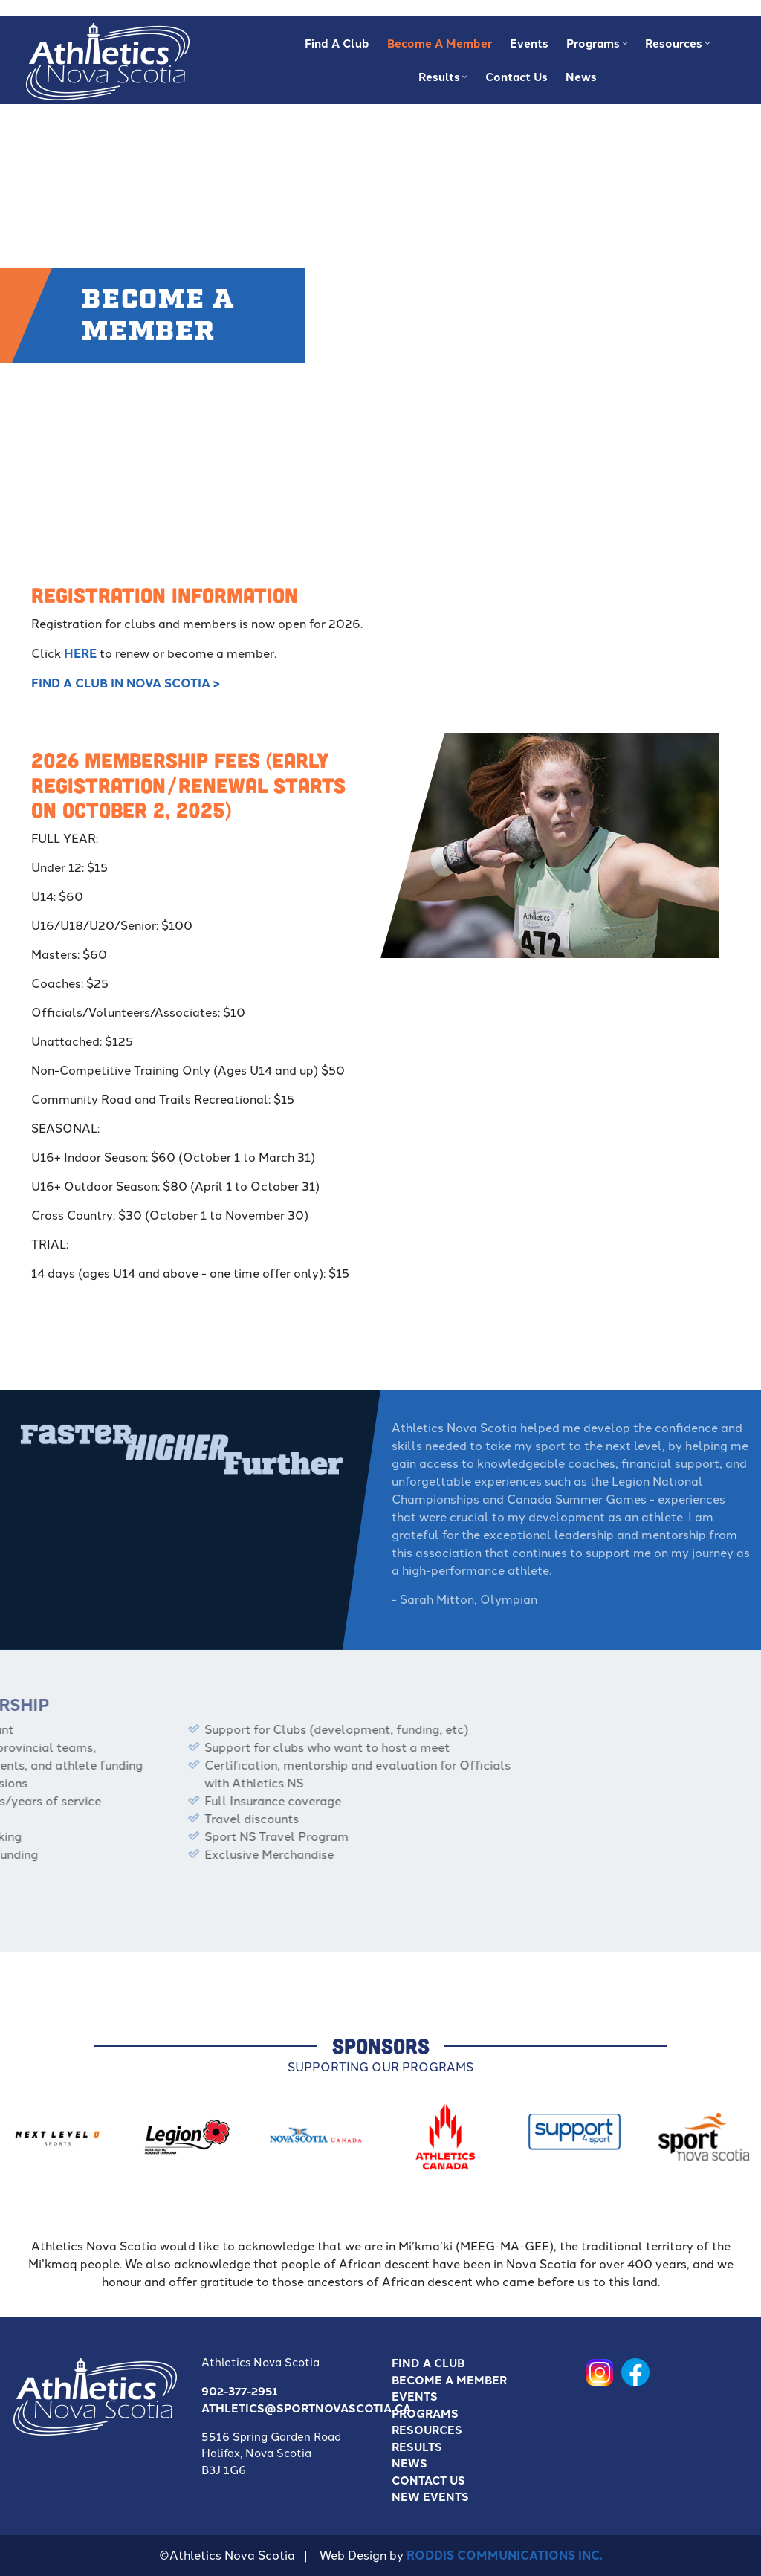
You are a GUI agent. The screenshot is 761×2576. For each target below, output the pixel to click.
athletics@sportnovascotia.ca (306, 2408)
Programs (425, 2413)
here (80, 652)
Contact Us (428, 2480)
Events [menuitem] (529, 43)
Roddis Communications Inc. (505, 2554)
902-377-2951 (239, 2391)
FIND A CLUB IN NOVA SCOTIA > (125, 682)
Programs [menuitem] (595, 47)
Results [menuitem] (441, 81)
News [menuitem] (581, 76)
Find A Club (428, 2363)
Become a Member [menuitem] (439, 43)
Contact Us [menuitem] (516, 76)
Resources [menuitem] (675, 47)
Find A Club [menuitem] (337, 43)
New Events (430, 2496)
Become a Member (449, 2380)
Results (417, 2447)
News (409, 2463)
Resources (427, 2429)
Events (415, 2396)
